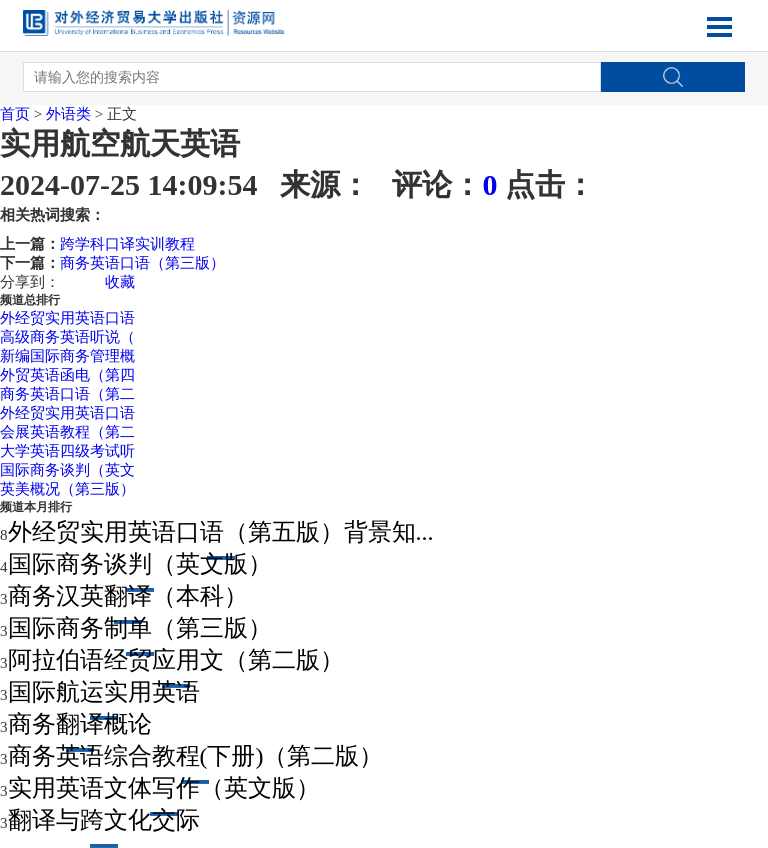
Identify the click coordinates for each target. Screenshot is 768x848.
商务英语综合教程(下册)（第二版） (196, 756)
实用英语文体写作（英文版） (164, 788)
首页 (15, 114)
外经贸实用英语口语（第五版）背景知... (221, 532)
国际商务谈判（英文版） (140, 564)
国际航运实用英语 (104, 692)
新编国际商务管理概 (67, 356)
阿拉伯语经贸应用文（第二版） (176, 660)
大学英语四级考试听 (67, 451)
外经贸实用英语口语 (67, 318)
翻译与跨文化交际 (104, 820)
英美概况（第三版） (67, 489)
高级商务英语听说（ (67, 337)
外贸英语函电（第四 (67, 375)
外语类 (68, 114)
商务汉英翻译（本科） (128, 596)
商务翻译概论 (80, 724)
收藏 (120, 282)
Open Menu (720, 27)
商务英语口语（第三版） (142, 263)
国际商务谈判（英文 (67, 470)
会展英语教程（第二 (67, 432)
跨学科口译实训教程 (127, 244)
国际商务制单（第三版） (140, 628)
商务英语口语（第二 (67, 394)
